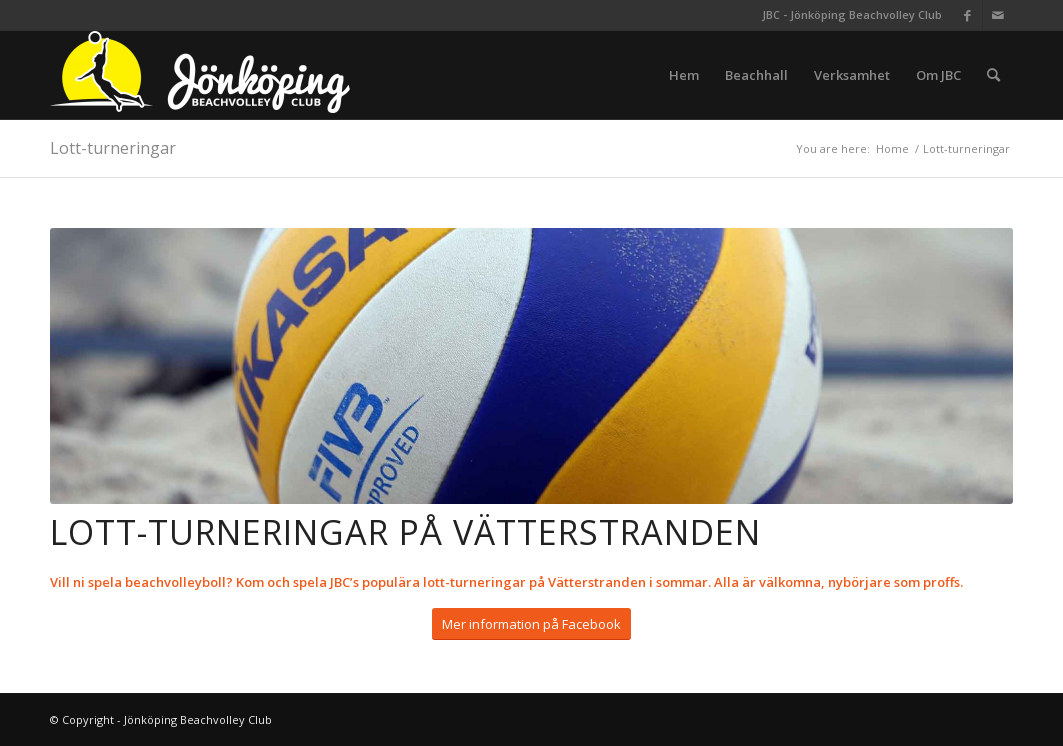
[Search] (993, 75)
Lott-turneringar (113, 148)
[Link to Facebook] (967, 15)
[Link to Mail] (998, 15)
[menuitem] (684, 75)
